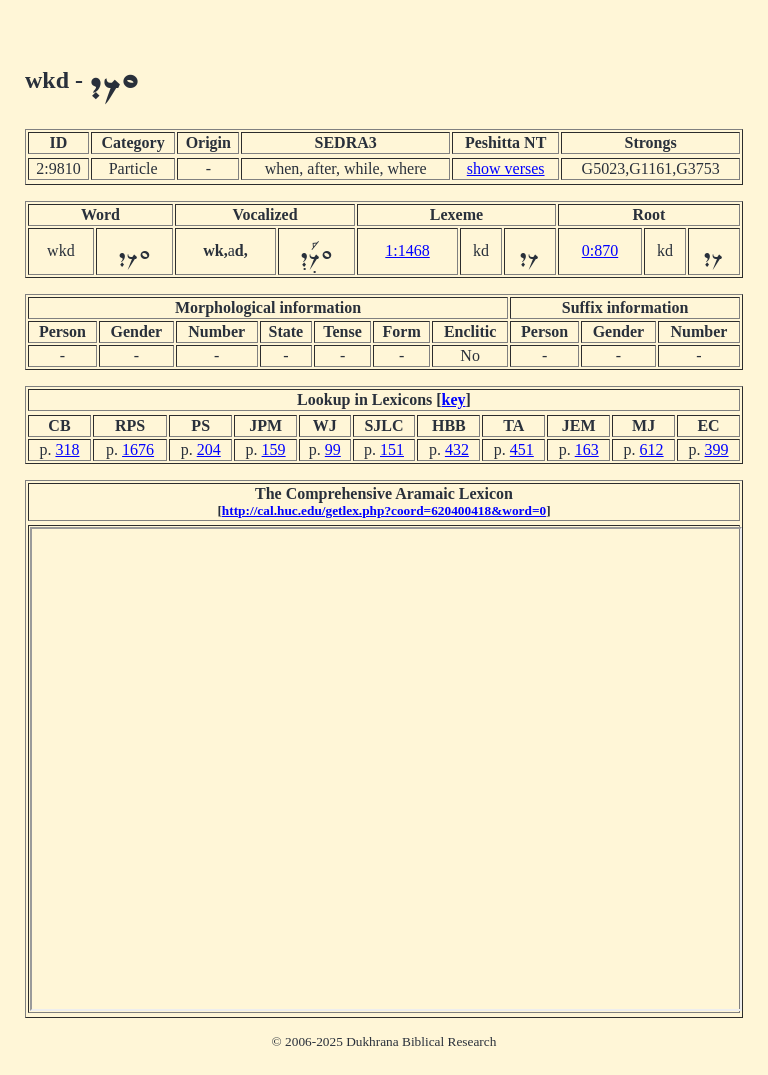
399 (717, 449)
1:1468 (407, 250)
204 (209, 449)
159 (274, 449)
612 (652, 449)
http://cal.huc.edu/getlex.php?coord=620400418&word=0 (384, 510)
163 (587, 449)
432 (457, 449)
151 (392, 449)
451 (522, 449)
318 (67, 449)
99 (333, 449)
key (454, 399)
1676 (138, 449)
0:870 (600, 250)
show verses (506, 168)
